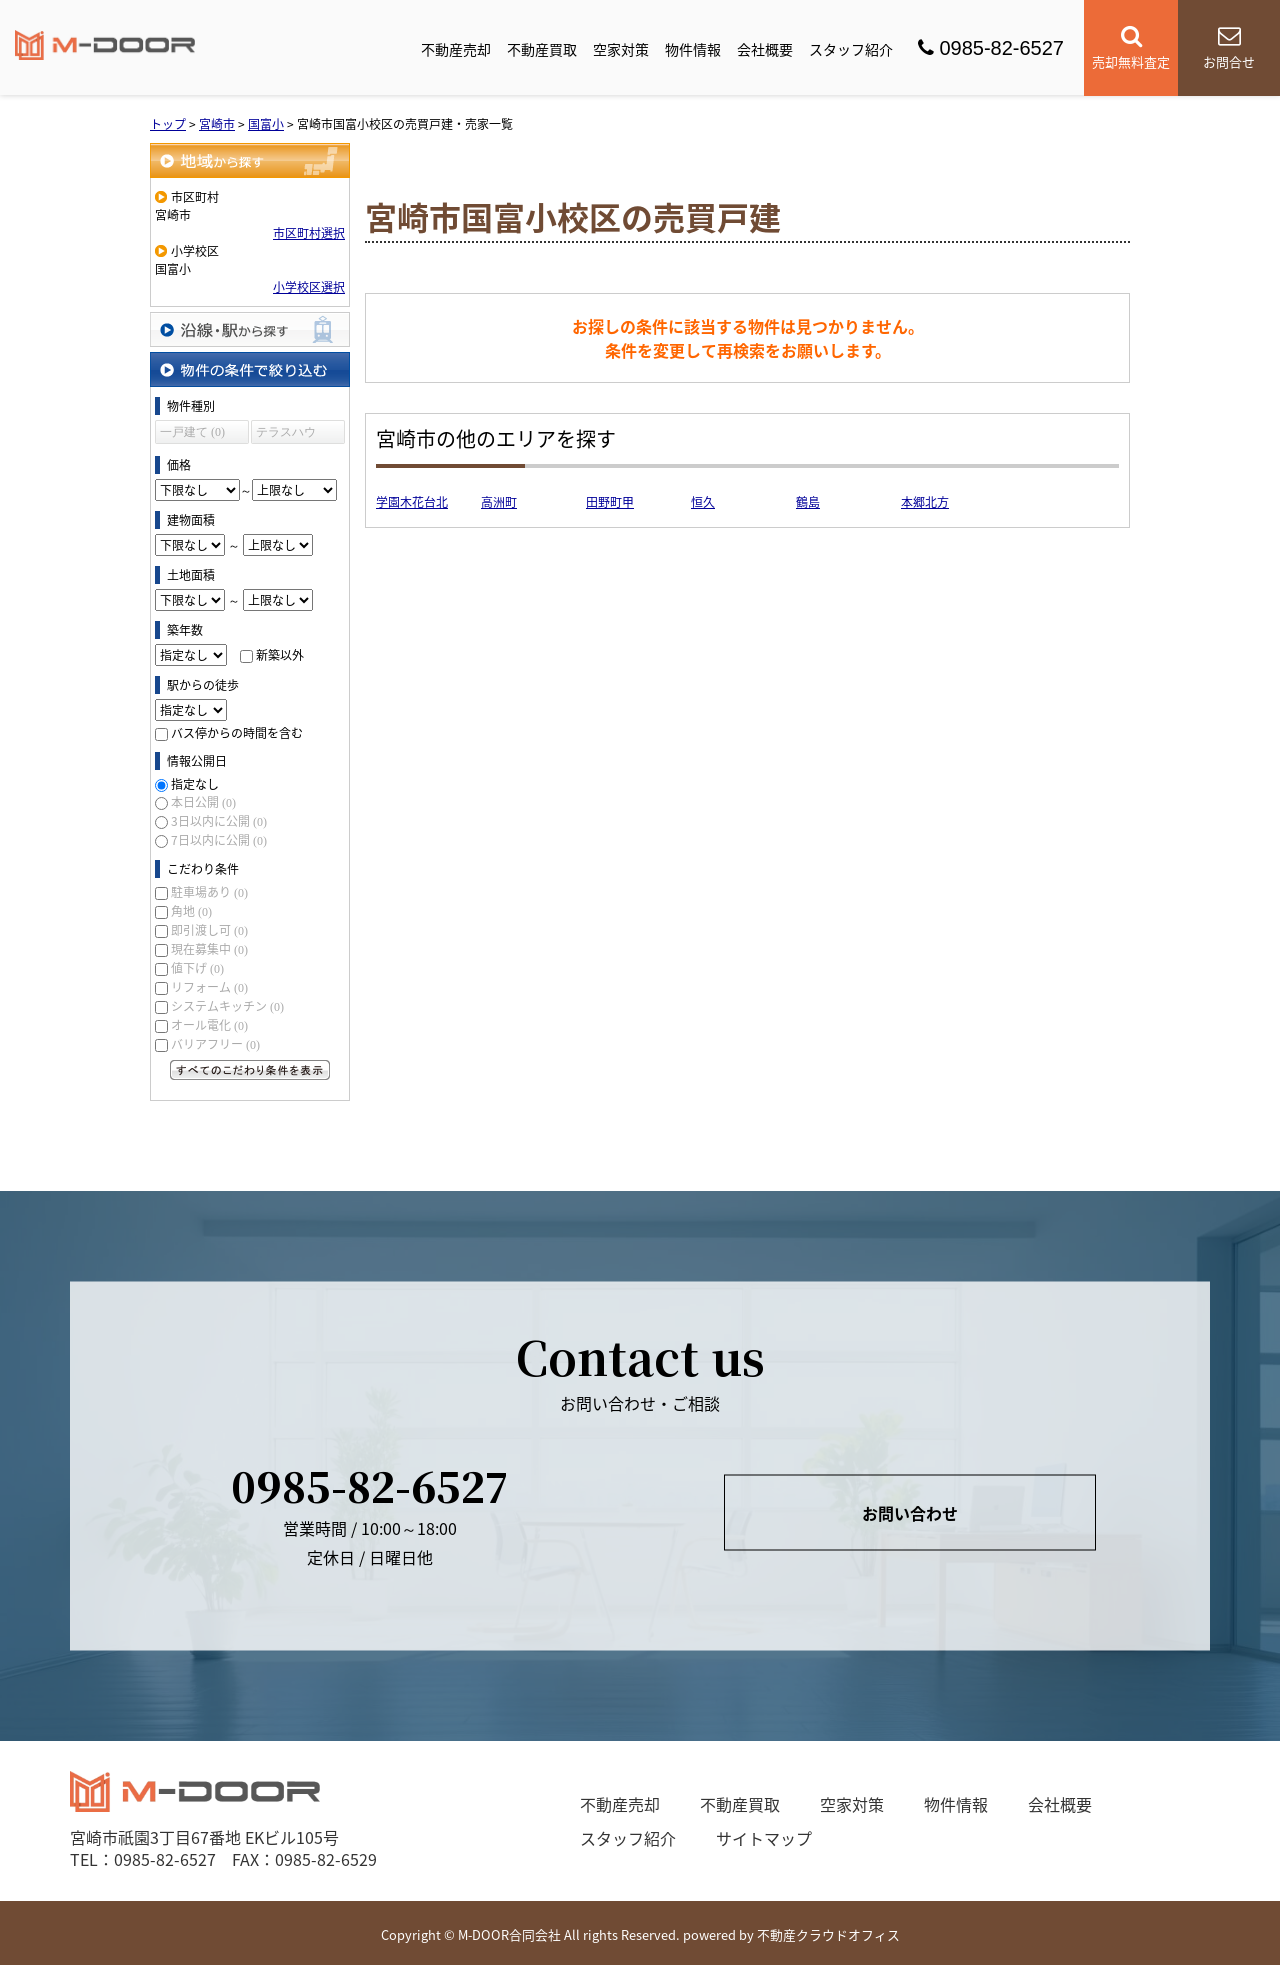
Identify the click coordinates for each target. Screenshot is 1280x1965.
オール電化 (209, 1025)
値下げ (197, 968)
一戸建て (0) (192, 432)
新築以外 (280, 655)
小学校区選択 (309, 287)
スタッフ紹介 (851, 49)
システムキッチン (227, 1006)
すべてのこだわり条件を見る (250, 1070)
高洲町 (499, 502)
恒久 (703, 502)
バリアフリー (215, 1044)
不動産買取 (542, 49)
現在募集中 (209, 949)
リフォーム (209, 987)
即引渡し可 (209, 930)
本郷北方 (925, 502)
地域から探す (250, 160)
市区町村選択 (309, 233)
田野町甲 (610, 502)
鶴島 (808, 502)
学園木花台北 (412, 502)
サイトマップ (764, 1838)
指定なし (195, 784)
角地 (191, 911)
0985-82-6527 (991, 48)
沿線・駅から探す (250, 329)
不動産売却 (456, 49)
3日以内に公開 (219, 821)
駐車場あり (209, 892)
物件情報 (693, 49)
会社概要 (765, 49)
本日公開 (203, 802)
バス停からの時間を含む (237, 733)
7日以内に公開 (219, 840)
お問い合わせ (910, 1512)
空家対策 (621, 49)
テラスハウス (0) (286, 434)
